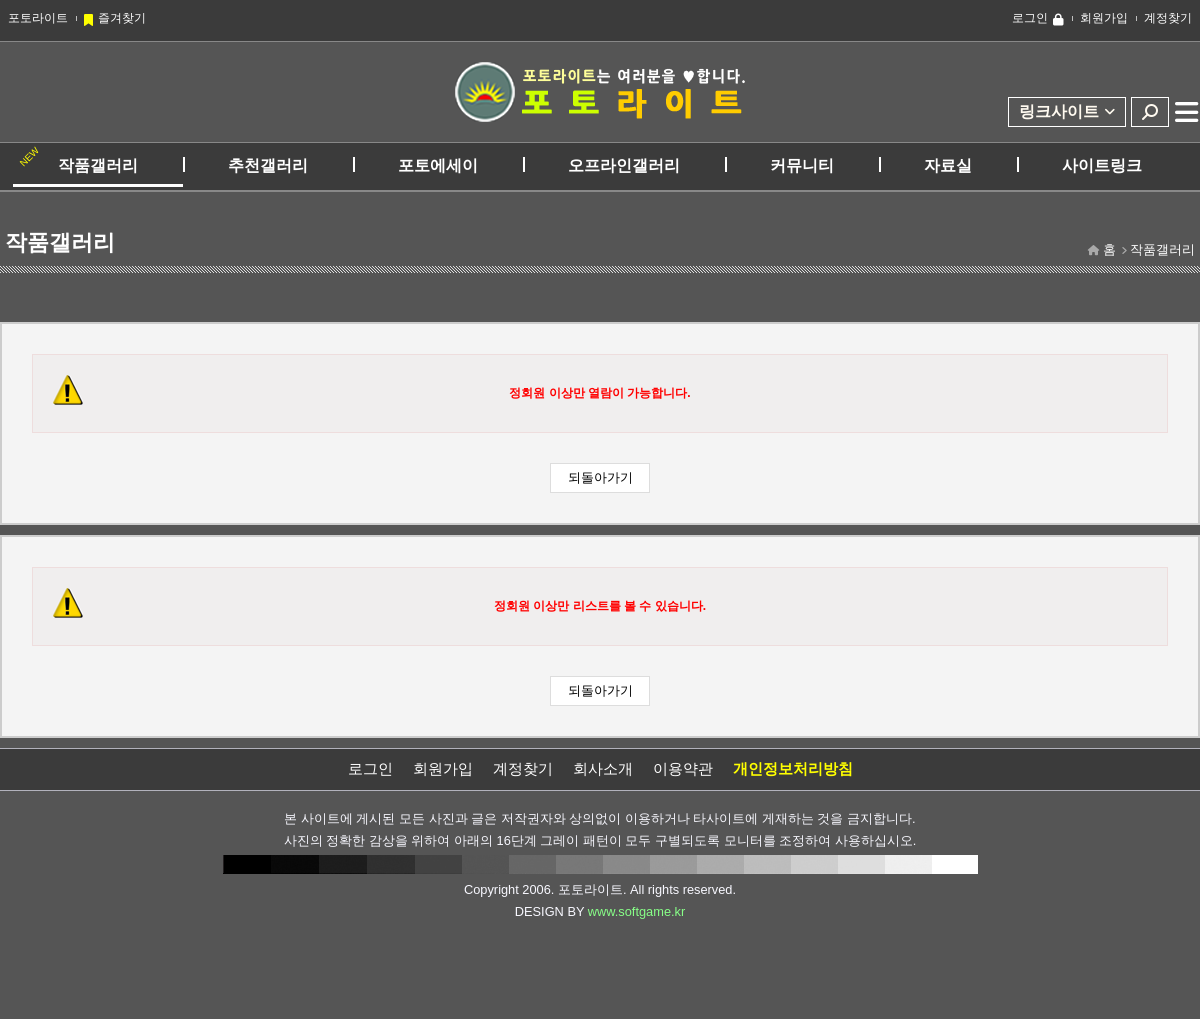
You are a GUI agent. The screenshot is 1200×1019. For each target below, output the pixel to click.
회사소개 (603, 768)
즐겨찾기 (122, 18)
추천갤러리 (268, 165)
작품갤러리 (98, 165)
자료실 (948, 165)
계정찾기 (1168, 18)
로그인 (1030, 18)
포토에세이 (438, 165)
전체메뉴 (1187, 112)
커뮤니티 (802, 165)
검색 (1150, 112)
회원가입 (1104, 18)
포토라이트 (38, 18)
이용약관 (683, 768)
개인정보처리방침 (793, 768)
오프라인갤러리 (624, 165)
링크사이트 (1059, 111)
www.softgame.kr (636, 911)
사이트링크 (1102, 165)
